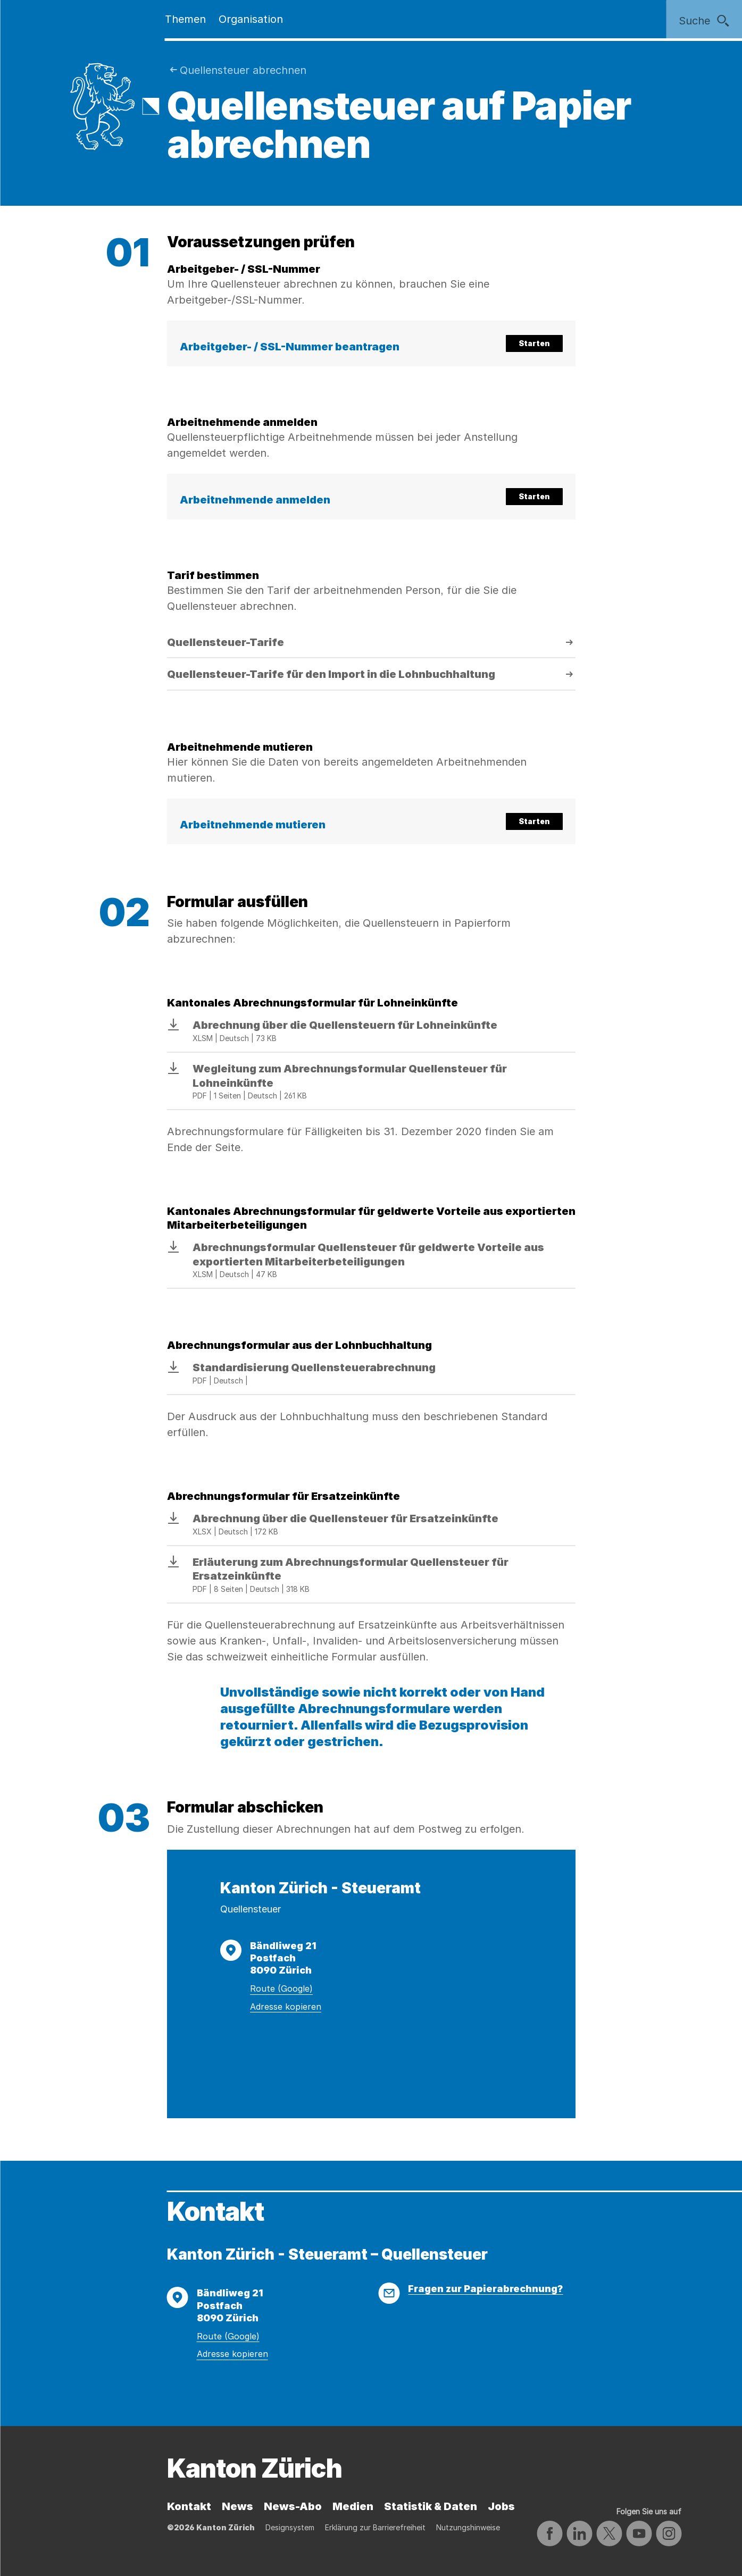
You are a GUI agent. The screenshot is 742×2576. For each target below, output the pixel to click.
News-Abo (293, 2506)
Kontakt (189, 2506)
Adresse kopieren (285, 2006)
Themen (185, 19)
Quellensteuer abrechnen (243, 70)
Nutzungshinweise (468, 2527)
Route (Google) (281, 1988)
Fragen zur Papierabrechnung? (485, 2288)
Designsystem (289, 2527)
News (237, 2506)
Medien (352, 2506)
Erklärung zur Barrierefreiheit (375, 2527)
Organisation (251, 19)
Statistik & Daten (430, 2506)
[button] (371, 343)
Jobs (501, 2506)
